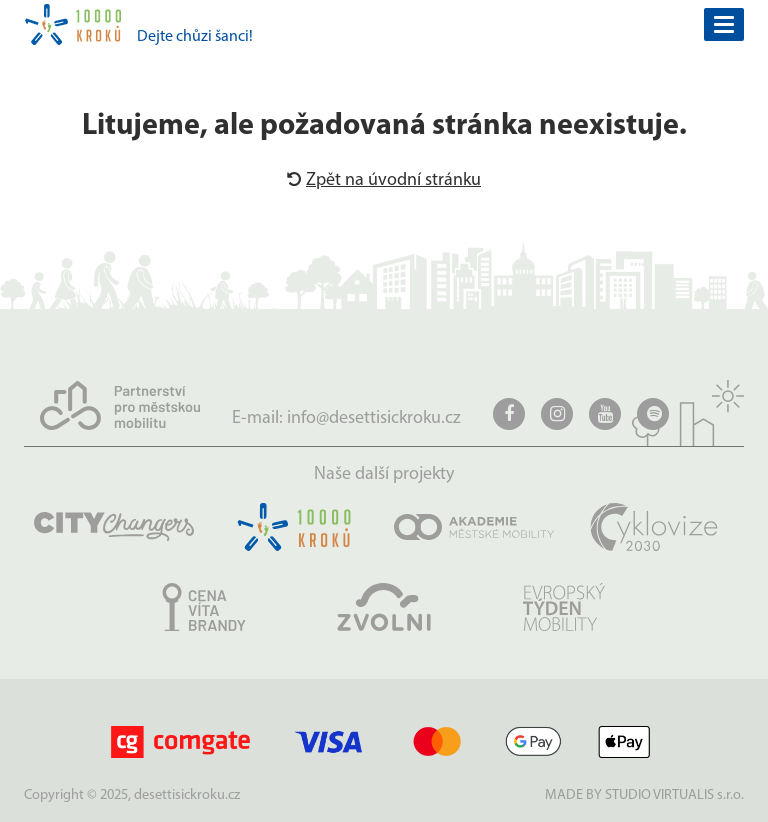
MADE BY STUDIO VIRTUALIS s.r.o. (644, 795)
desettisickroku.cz (187, 795)
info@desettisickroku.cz (374, 418)
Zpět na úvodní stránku (384, 180)
